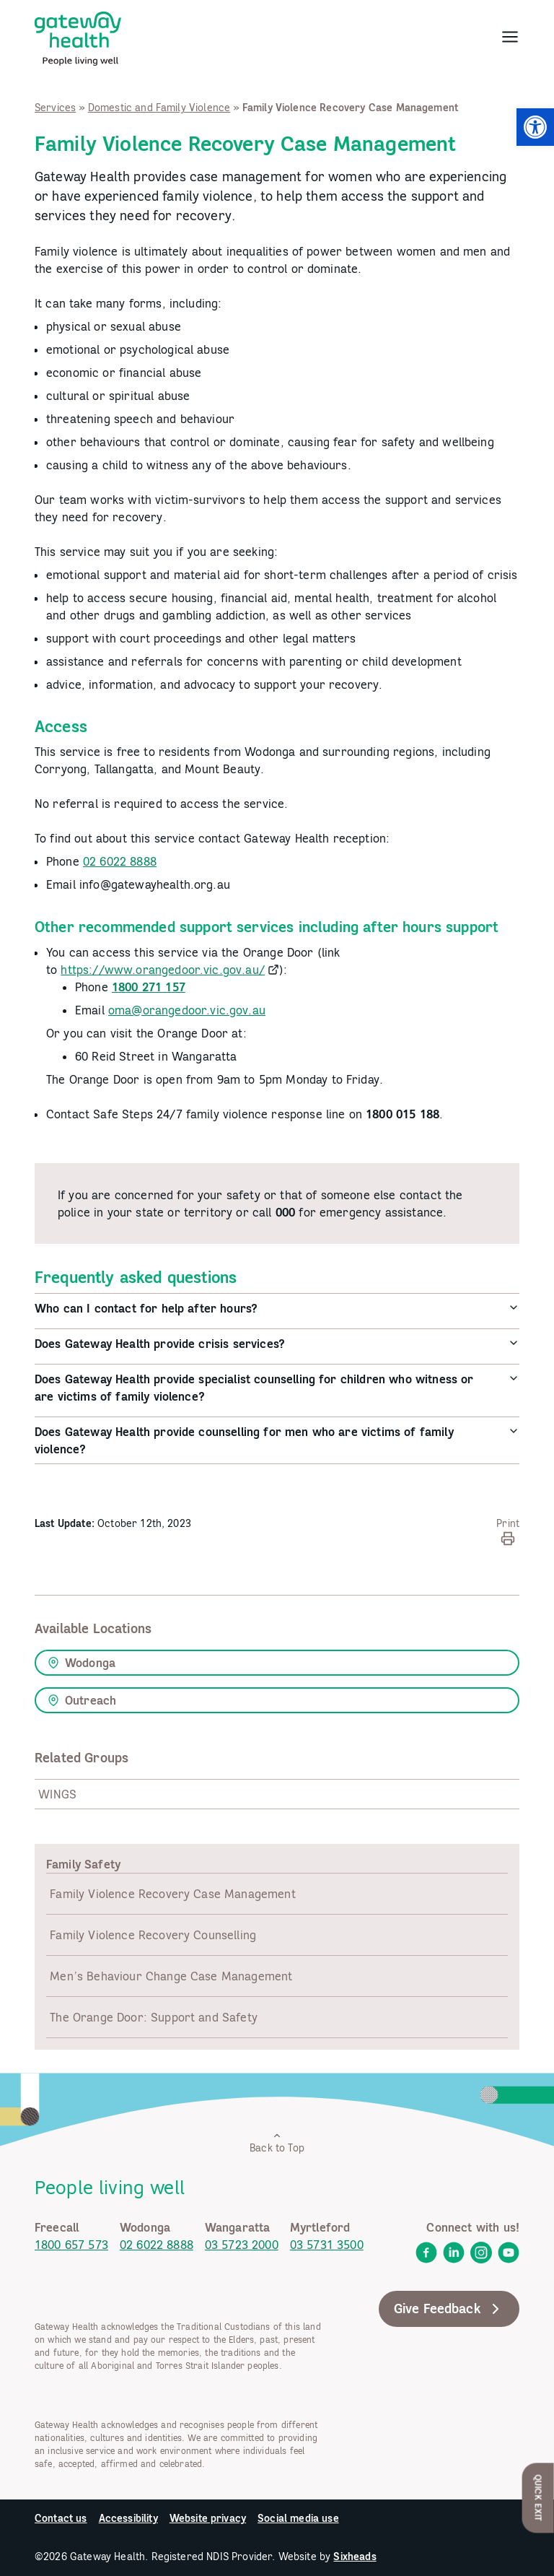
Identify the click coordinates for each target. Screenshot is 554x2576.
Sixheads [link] (354, 2556)
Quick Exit (538, 2497)
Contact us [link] (61, 2518)
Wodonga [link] (81, 1662)
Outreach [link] (82, 1700)
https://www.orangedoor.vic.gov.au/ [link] (162, 969)
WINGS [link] (57, 1794)
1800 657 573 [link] (71, 2244)
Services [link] (55, 107)
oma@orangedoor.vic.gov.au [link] (186, 1010)
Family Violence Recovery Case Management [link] (172, 1894)
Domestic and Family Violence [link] (159, 107)
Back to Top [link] (277, 2142)
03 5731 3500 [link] (327, 2244)
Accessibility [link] (128, 2518)
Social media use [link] (298, 2518)
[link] (535, 127)
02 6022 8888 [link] (120, 861)
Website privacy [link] (208, 2518)
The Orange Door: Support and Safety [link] (154, 2017)
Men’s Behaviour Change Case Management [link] (171, 1976)
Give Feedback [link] (449, 2309)
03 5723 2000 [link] (241, 2244)
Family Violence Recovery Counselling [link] (153, 1935)
